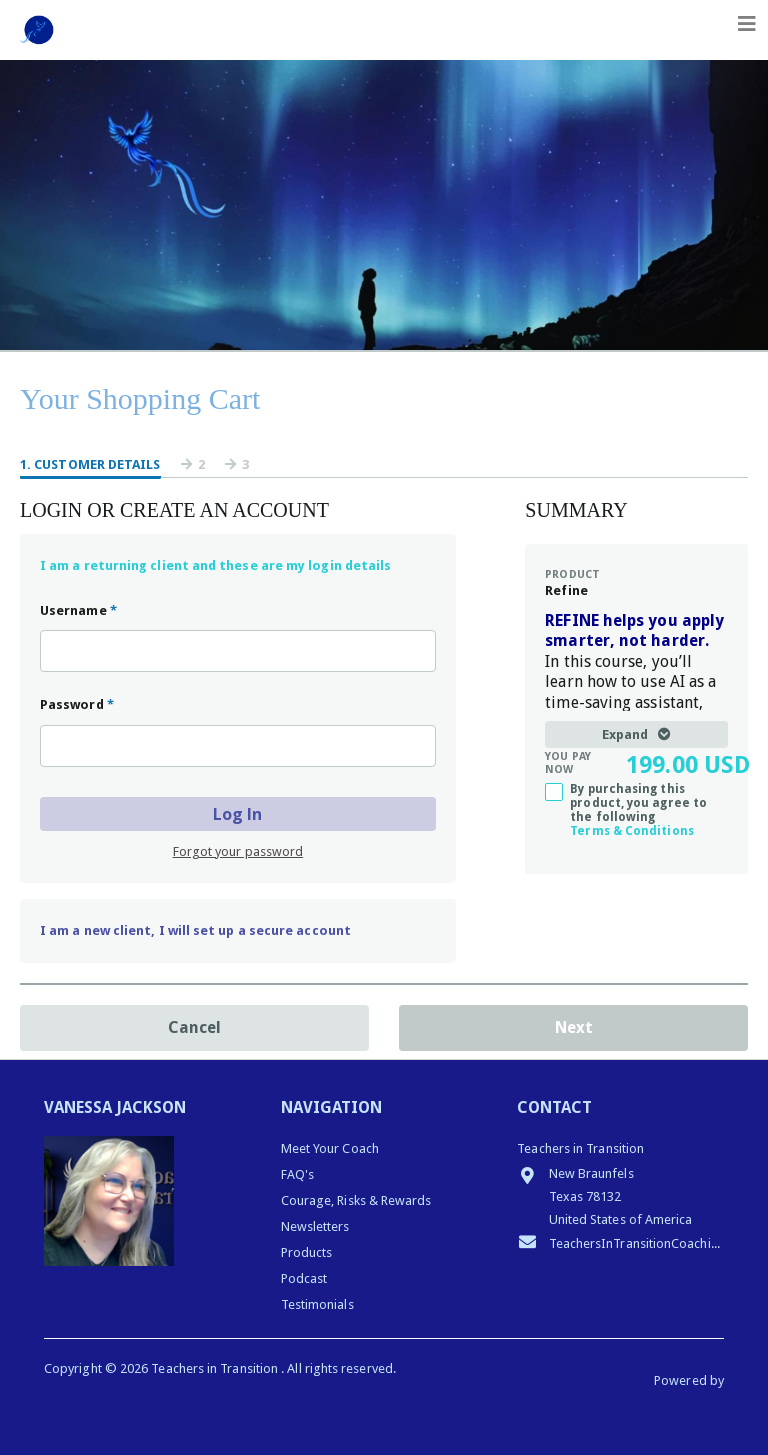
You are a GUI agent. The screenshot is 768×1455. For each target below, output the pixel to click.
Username (78, 610)
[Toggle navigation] (747, 24)
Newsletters (315, 1226)
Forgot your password (238, 851)
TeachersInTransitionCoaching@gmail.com (620, 1242)
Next (574, 1027)
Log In (237, 814)
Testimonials (317, 1304)
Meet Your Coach (330, 1148)
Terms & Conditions (631, 831)
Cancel (194, 1027)
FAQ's (297, 1174)
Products (307, 1252)
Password (77, 704)
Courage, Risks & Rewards (356, 1200)
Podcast (304, 1278)
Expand (636, 734)
